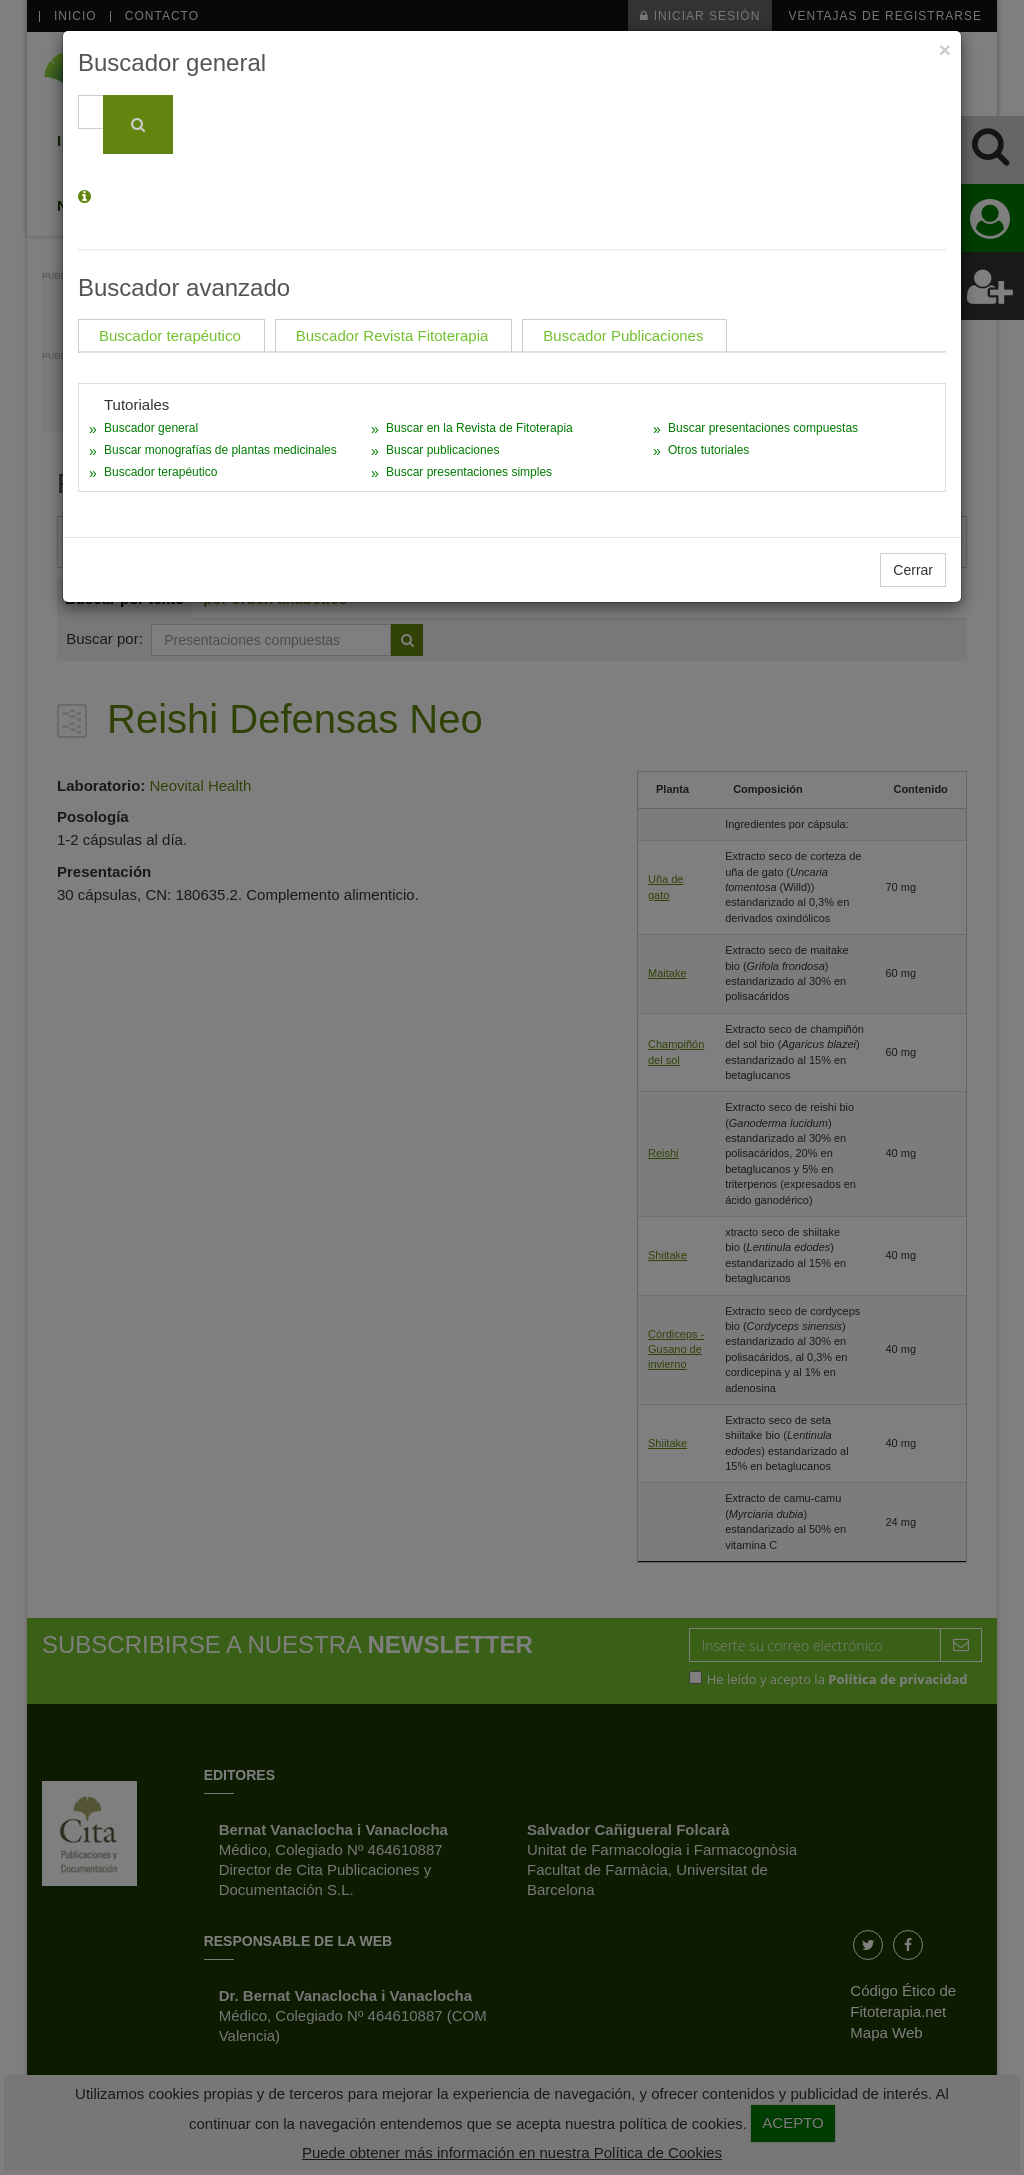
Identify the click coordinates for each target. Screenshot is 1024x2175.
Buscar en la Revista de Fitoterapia (479, 428)
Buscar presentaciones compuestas (763, 428)
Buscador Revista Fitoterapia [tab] (392, 335)
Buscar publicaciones (442, 450)
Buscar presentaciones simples (469, 472)
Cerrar (913, 570)
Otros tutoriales (708, 450)
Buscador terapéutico (160, 472)
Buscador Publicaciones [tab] (623, 335)
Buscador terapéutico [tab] (170, 335)
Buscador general (151, 428)
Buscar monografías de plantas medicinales (220, 450)
